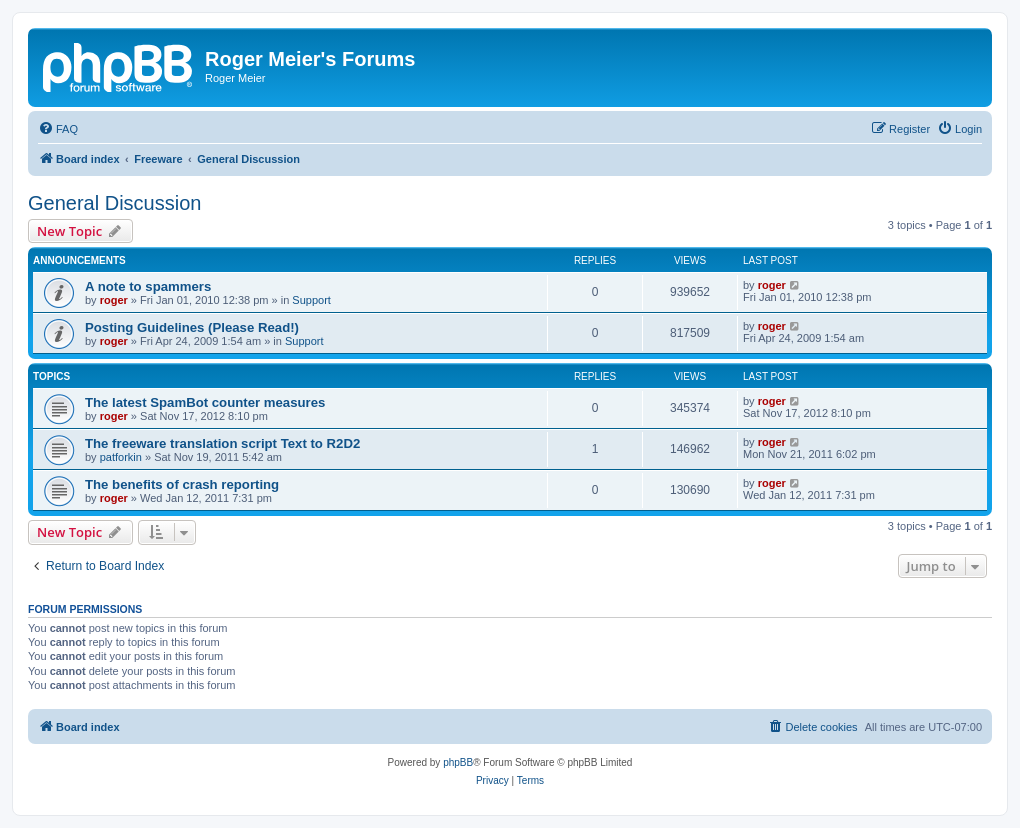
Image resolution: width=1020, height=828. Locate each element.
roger (114, 300)
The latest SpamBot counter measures (205, 402)
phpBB (458, 762)
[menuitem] (58, 129)
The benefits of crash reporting (182, 484)
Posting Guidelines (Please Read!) (192, 327)
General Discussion (114, 203)
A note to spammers (148, 286)
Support (311, 300)
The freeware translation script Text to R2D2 (222, 443)
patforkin (121, 457)
